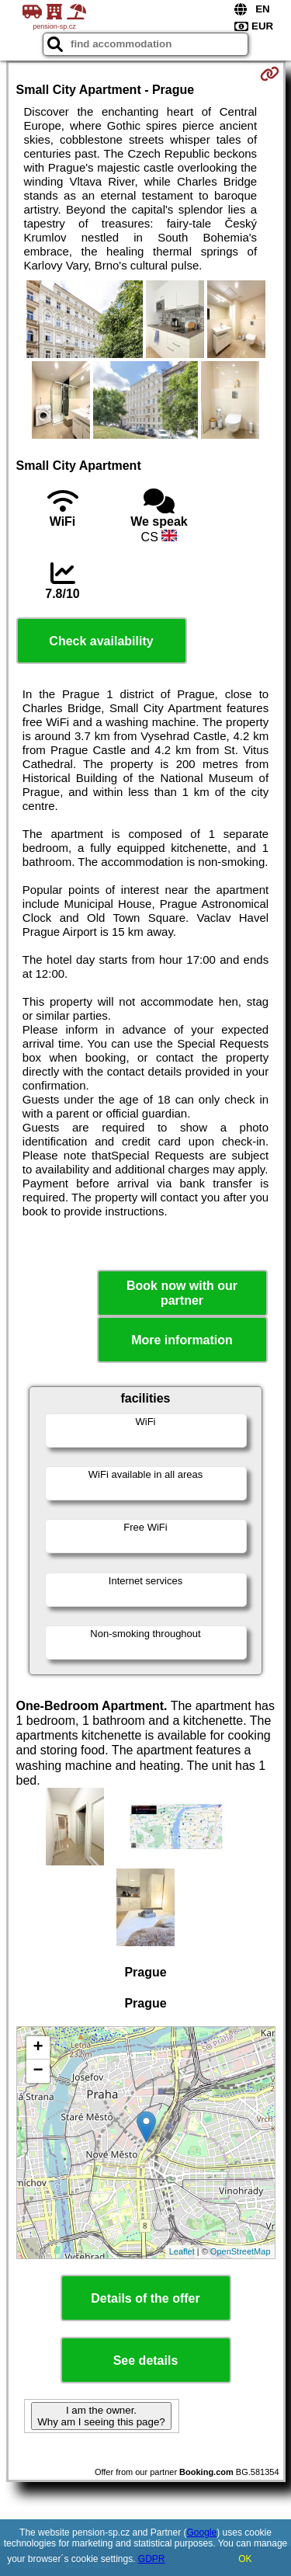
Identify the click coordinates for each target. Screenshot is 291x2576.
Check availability (101, 641)
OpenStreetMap (240, 2251)
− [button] (38, 2071)
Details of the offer (145, 2298)
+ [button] (38, 2048)
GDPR (151, 2558)
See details (145, 2360)
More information (182, 1340)
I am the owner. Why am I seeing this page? (101, 2416)
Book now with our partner (181, 1293)
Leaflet (182, 2251)
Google (202, 2532)
